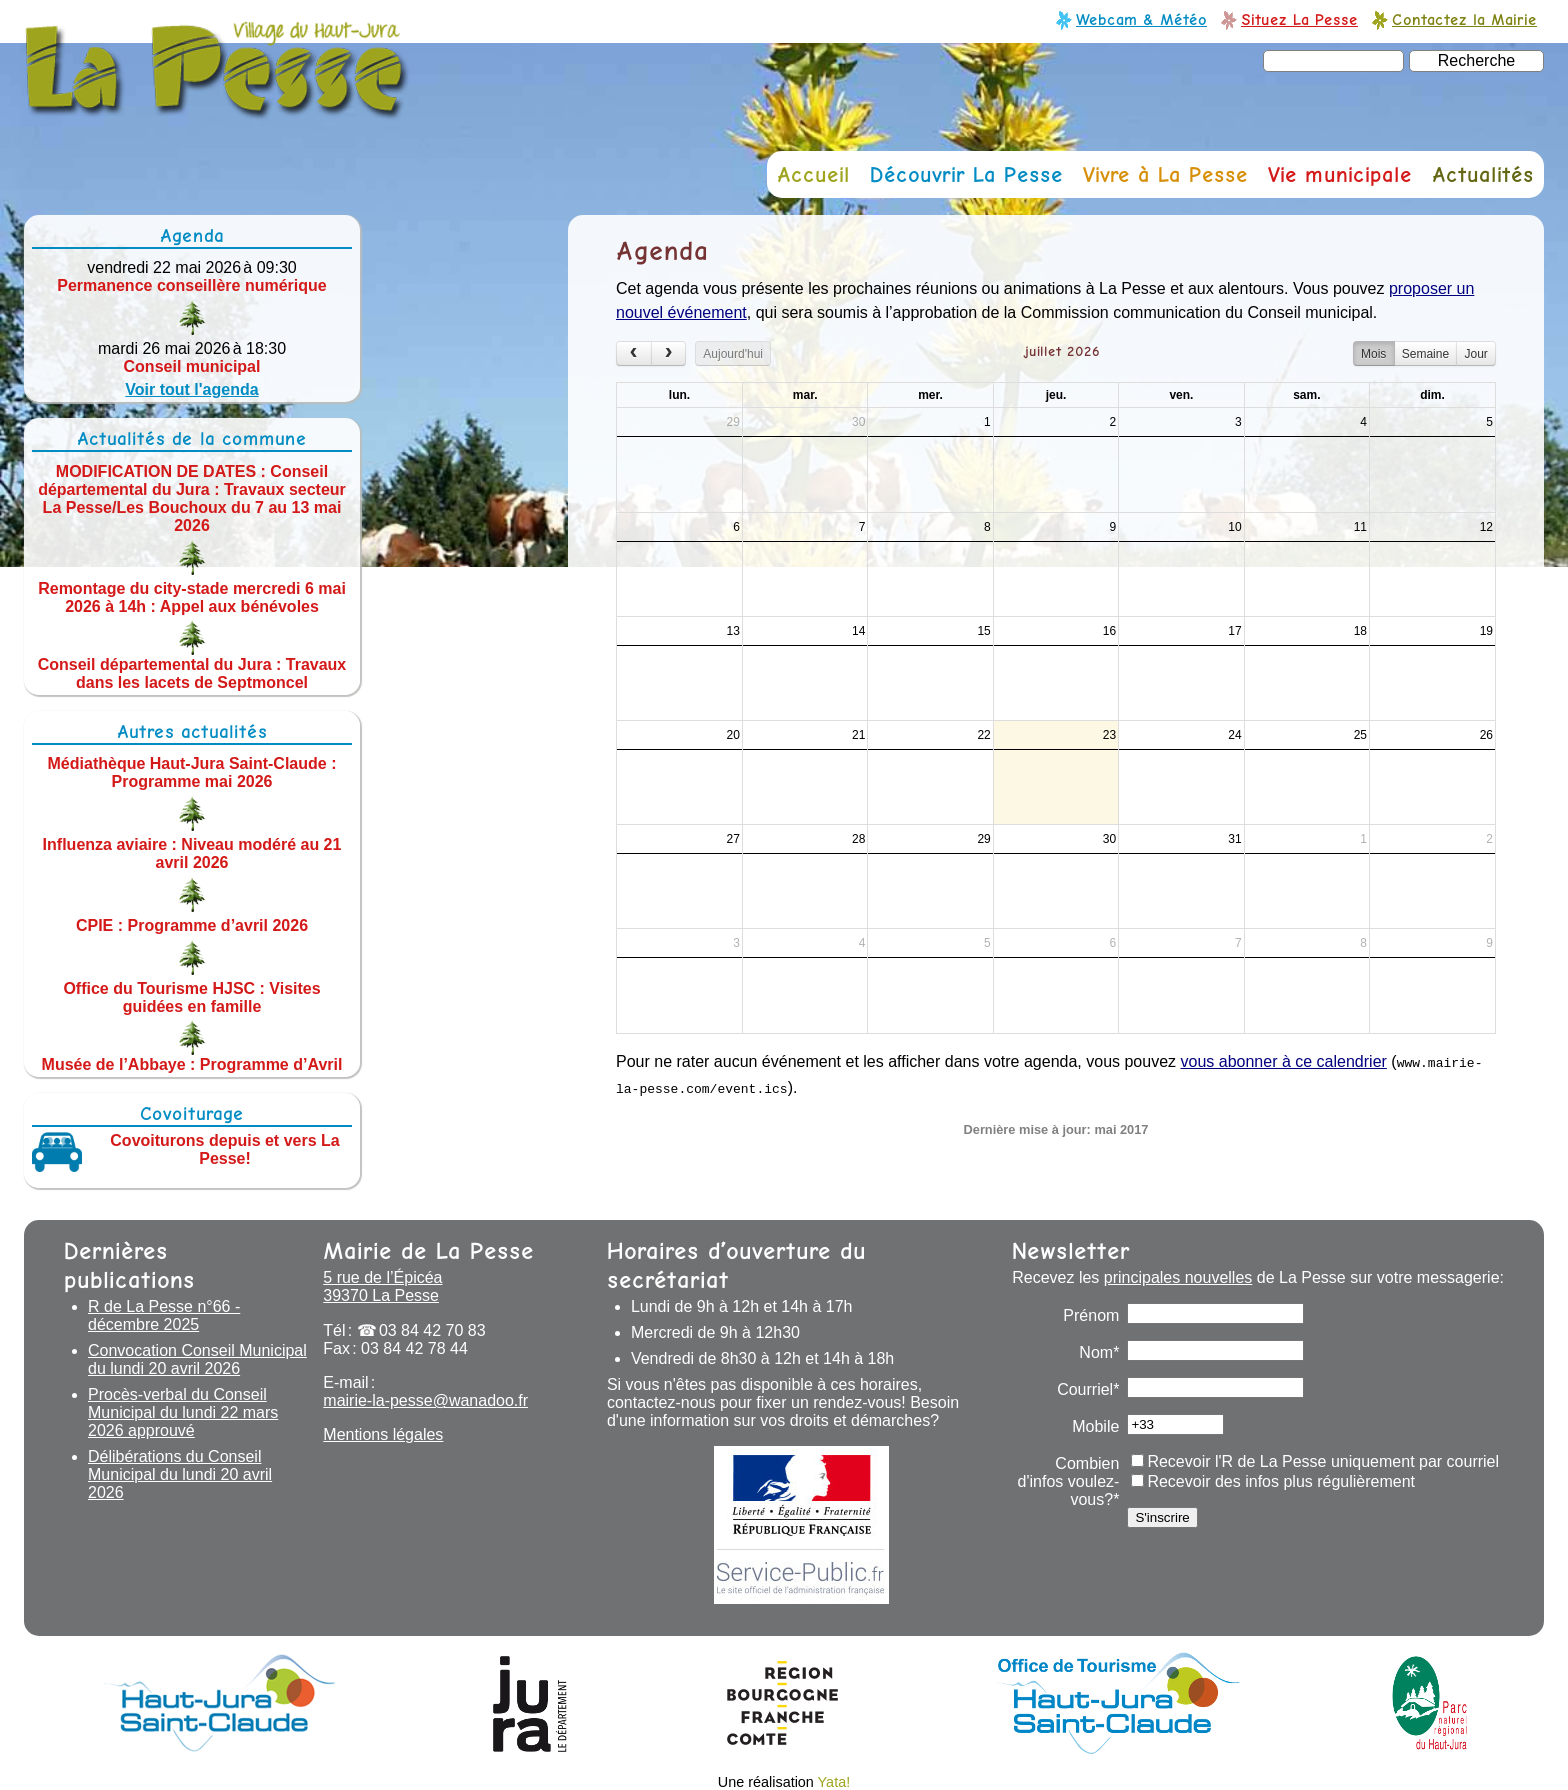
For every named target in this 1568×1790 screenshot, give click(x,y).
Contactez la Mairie (1464, 19)
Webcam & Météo (1141, 19)
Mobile (1095, 1426)
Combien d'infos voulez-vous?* (1069, 1481)
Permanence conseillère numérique (191, 285)
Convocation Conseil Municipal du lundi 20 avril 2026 (197, 1359)
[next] (669, 353)
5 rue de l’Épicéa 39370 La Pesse (382, 1286)
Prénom (1091, 1315)
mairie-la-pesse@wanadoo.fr (425, 1400)
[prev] (634, 353)
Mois (1373, 354)
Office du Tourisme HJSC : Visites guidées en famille (191, 996)
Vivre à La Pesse (1165, 174)
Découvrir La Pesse (966, 174)
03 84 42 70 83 (432, 1330)
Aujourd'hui (733, 354)
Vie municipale (1340, 174)
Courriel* (1088, 1389)
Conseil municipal (192, 366)
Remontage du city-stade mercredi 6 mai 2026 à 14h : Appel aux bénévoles (192, 596)
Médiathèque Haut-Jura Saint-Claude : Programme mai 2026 (192, 772)
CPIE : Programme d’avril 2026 (192, 925)
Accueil (813, 174)
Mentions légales (383, 1434)
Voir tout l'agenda (191, 389)
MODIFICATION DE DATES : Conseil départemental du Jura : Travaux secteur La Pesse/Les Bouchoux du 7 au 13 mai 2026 (192, 498)
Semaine (1425, 354)
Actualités (1483, 174)
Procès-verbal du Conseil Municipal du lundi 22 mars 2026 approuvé (183, 1412)
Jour (1475, 354)
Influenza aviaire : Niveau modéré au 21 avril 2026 (192, 853)
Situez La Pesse (1299, 19)
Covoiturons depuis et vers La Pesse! (224, 1149)
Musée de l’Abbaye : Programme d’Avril (192, 1063)
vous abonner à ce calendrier (1284, 1061)
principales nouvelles (1178, 1277)
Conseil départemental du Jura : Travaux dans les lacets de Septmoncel (192, 672)
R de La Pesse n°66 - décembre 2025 (164, 1315)
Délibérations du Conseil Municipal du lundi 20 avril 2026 (180, 1474)
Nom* (1099, 1352)
